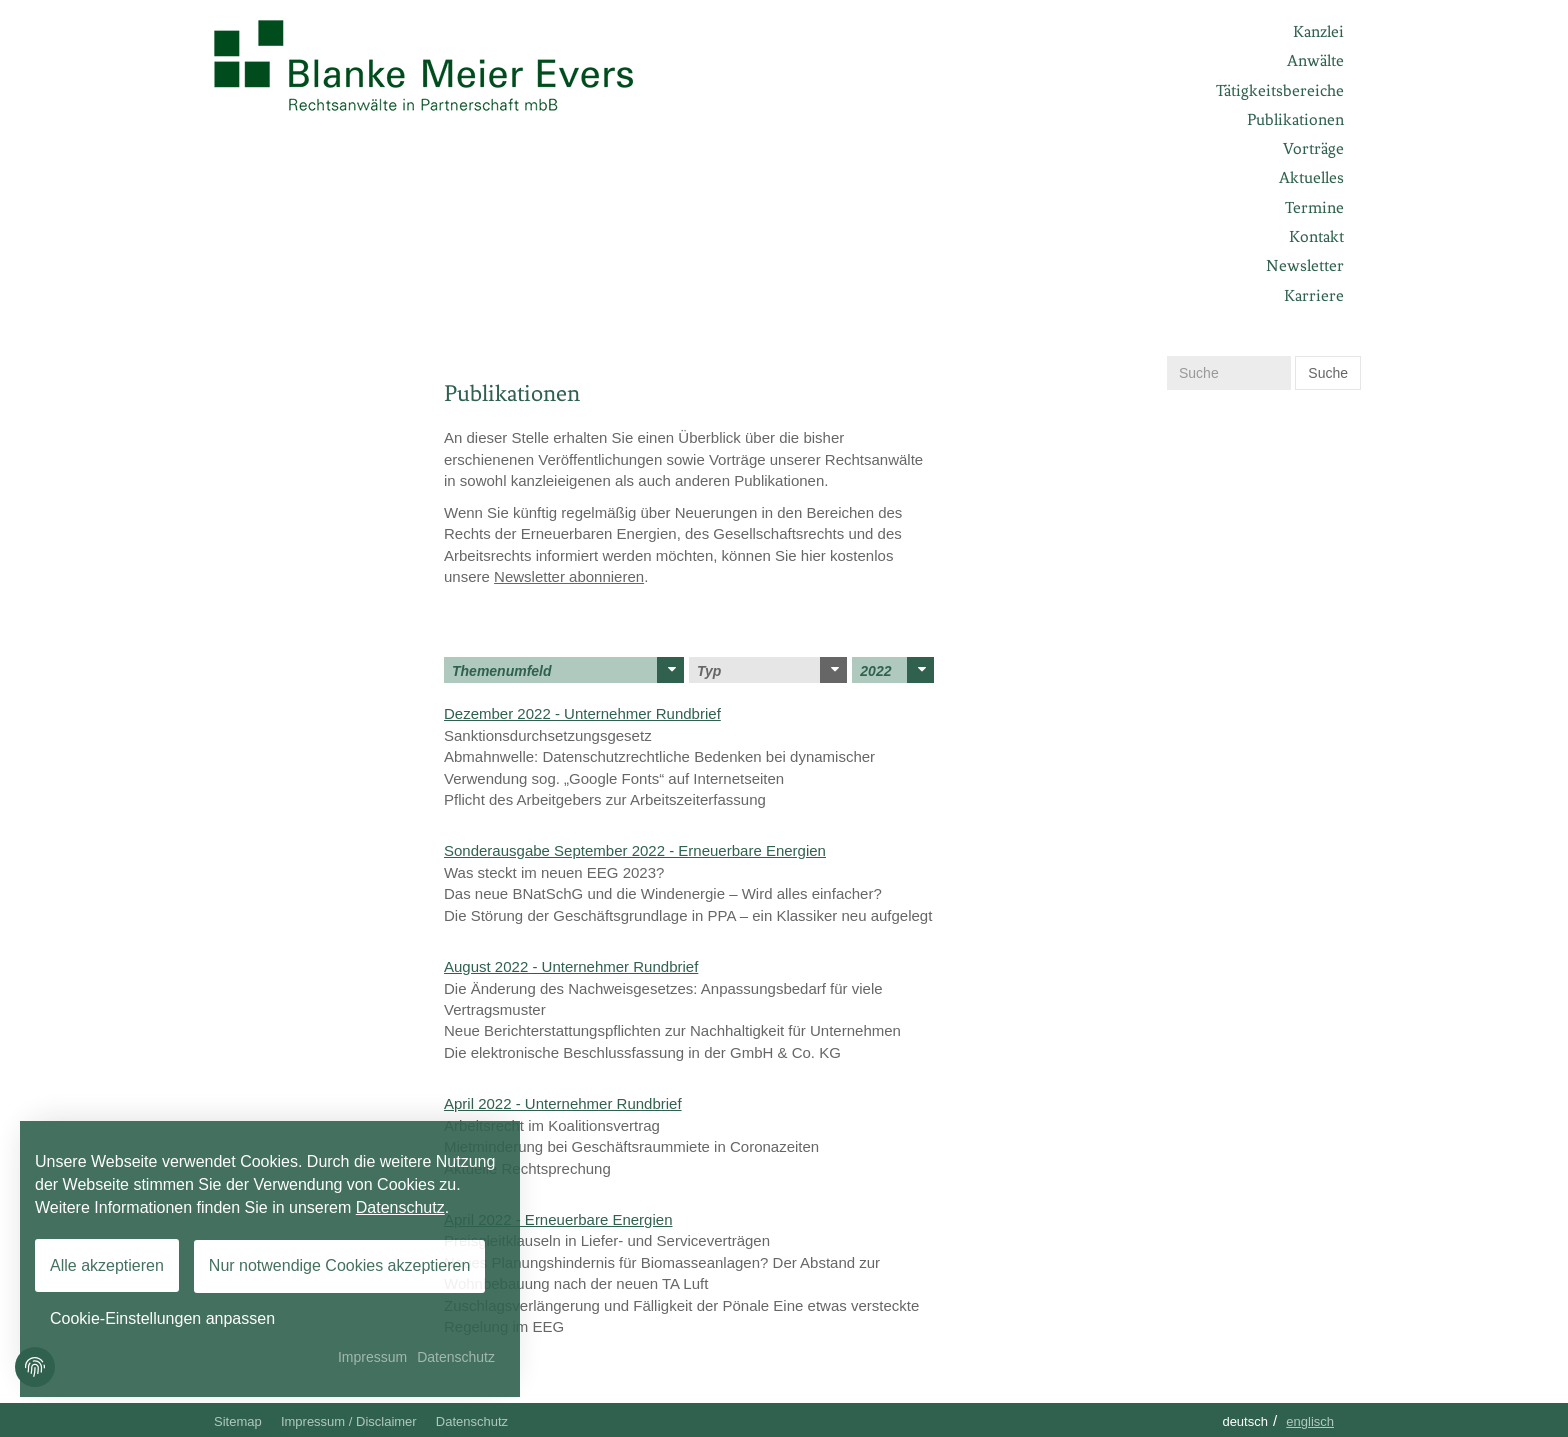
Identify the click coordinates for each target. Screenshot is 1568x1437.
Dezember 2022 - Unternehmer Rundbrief (582, 713)
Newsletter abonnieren (569, 576)
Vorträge (1313, 148)
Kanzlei (1318, 31)
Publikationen (1295, 119)
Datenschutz (472, 1421)
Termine (1314, 207)
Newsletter (1305, 265)
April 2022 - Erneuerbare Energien (558, 1219)
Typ (772, 670)
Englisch (1310, 1421)
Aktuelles (1311, 177)
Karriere (1314, 295)
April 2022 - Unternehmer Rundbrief (563, 1103)
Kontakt (1316, 236)
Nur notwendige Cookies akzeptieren (339, 1265)
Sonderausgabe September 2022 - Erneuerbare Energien (635, 850)
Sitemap (238, 1421)
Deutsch (1245, 1421)
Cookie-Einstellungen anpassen (162, 1318)
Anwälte (1315, 60)
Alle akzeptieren (107, 1265)
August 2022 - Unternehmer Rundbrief (571, 966)
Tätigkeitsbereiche (1280, 90)
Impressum (372, 1357)
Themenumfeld (568, 670)
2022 (897, 670)
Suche (1328, 373)
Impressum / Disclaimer (349, 1421)
